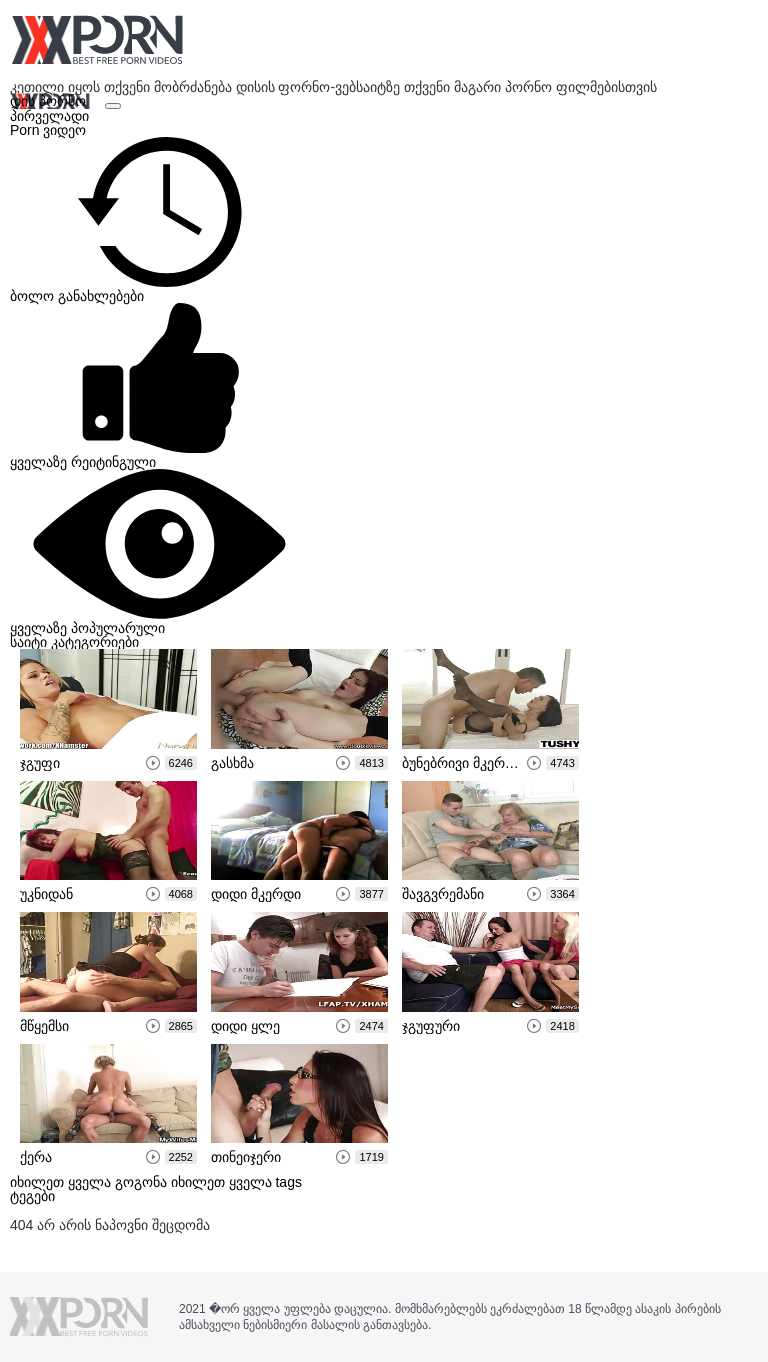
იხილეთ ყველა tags (236, 1182)
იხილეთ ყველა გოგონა (90, 1182)
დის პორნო (50, 101)
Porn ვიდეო (48, 130)
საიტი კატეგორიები (74, 642)
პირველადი (49, 116)
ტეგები (32, 1196)
